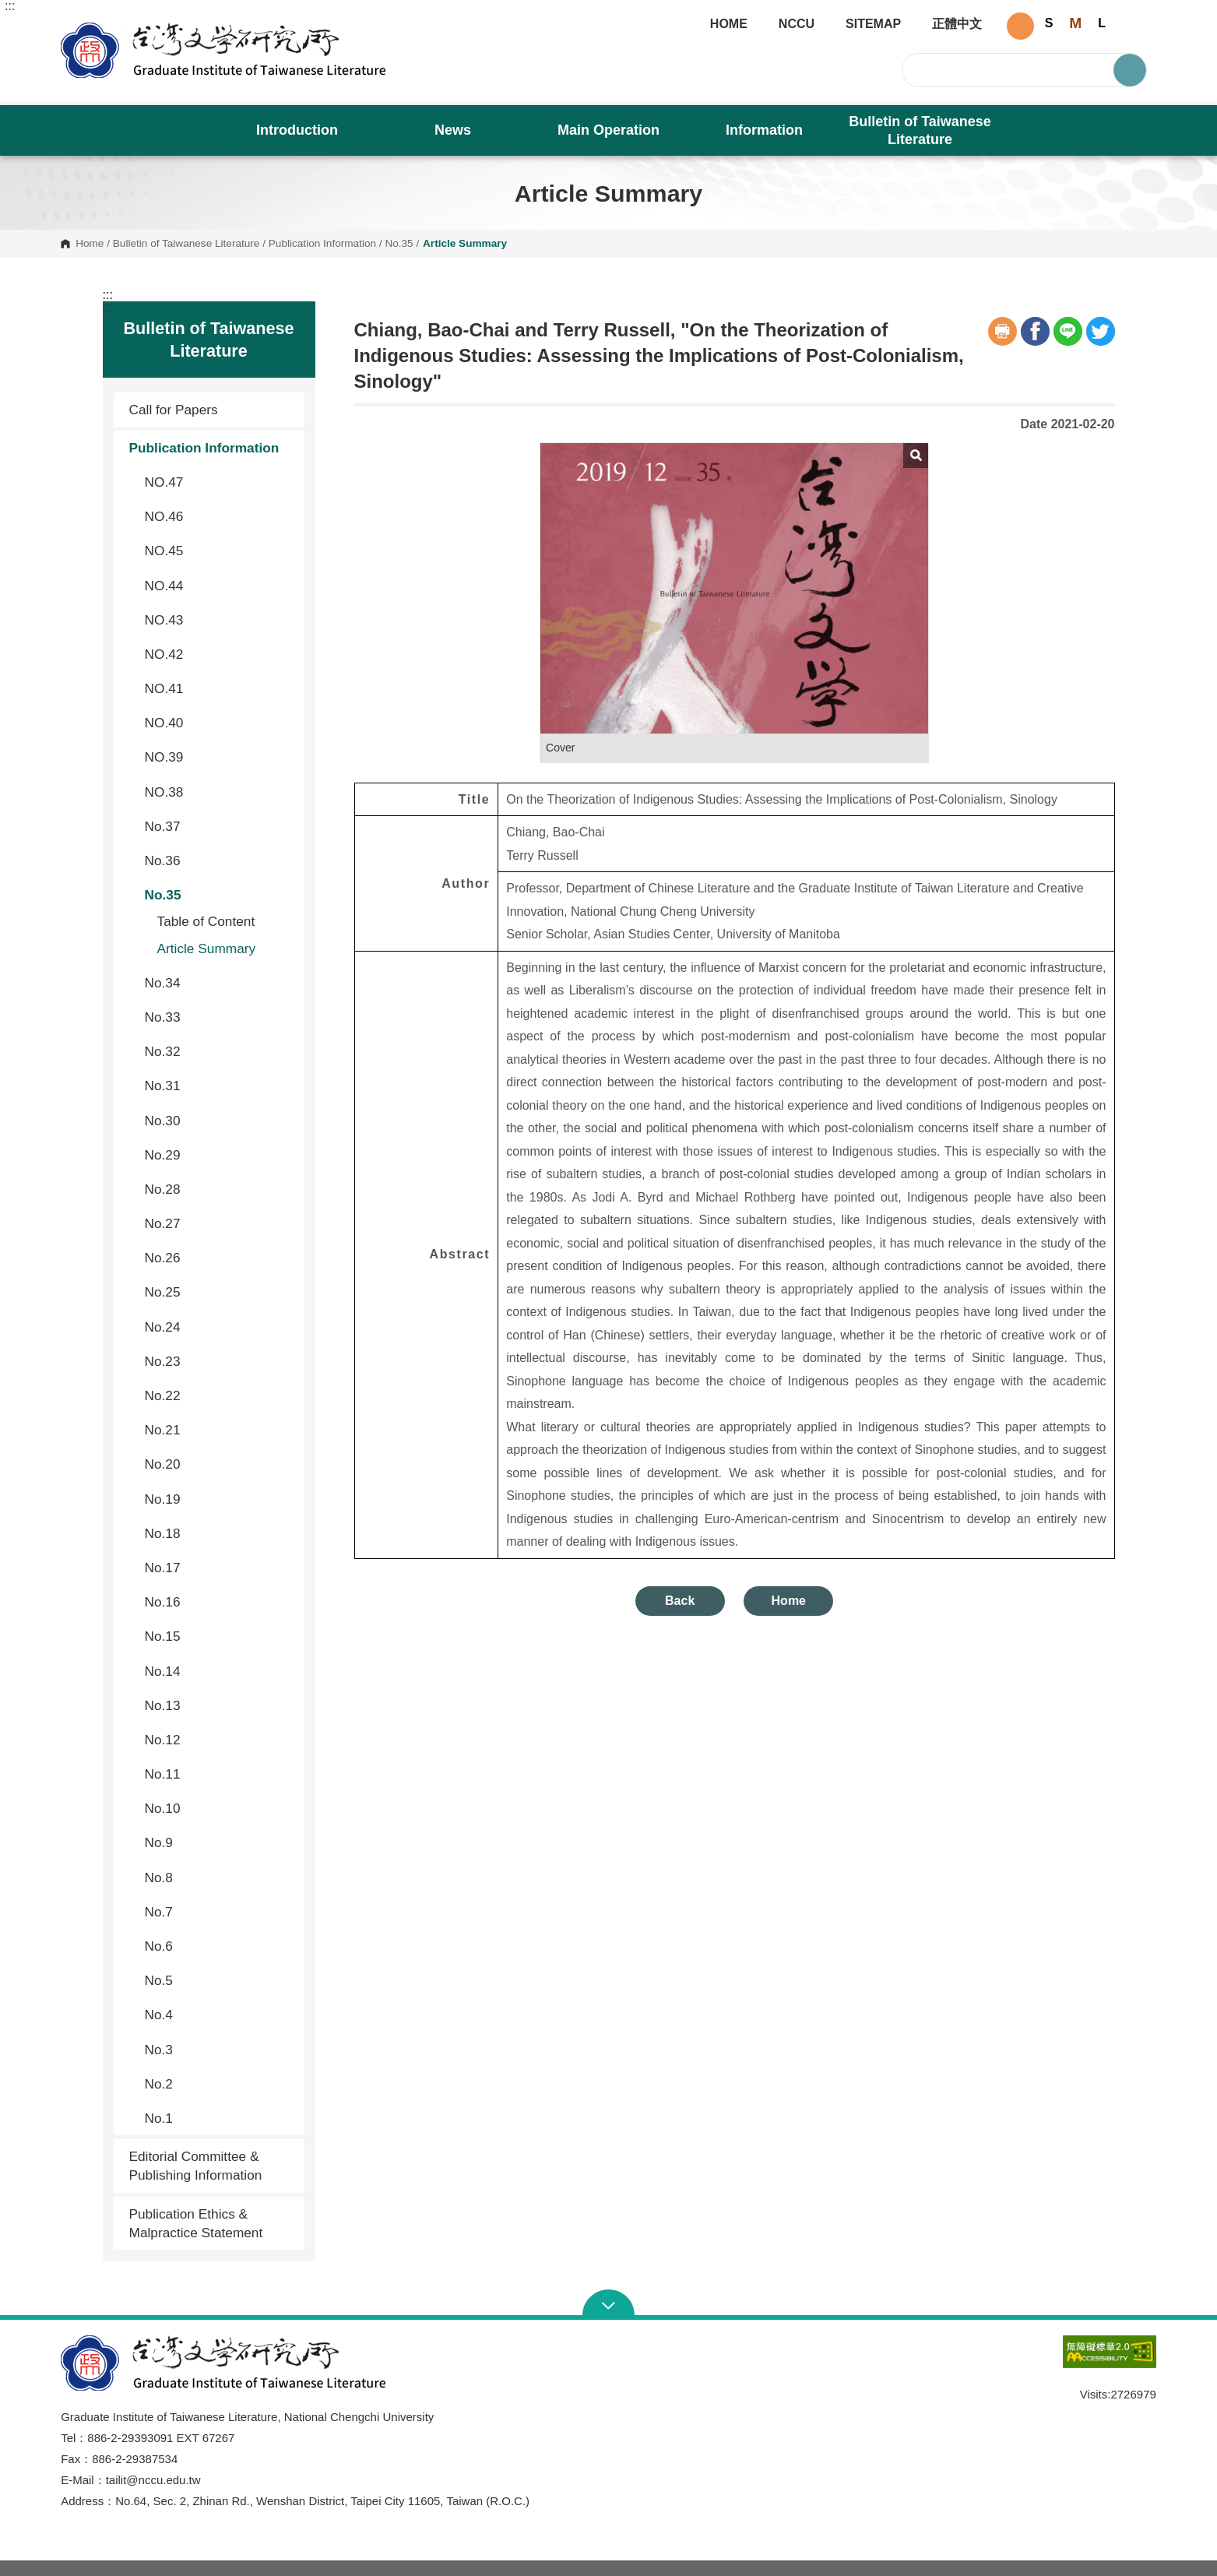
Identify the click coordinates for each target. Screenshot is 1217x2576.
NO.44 (218, 585)
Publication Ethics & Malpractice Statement (196, 2223)
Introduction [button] (297, 130)
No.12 (218, 1739)
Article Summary (206, 948)
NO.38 (218, 792)
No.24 (218, 1327)
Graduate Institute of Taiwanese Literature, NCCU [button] (73, 28)
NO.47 (218, 482)
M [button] (1075, 23)
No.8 (218, 1877)
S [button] (1049, 23)
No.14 (218, 1671)
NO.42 (218, 654)
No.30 (218, 1120)
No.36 (218, 860)
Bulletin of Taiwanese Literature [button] (920, 130)
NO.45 (218, 550)
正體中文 (957, 24)
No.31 (218, 1085)
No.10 (218, 1808)
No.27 (218, 1223)
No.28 (218, 1189)
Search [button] (1129, 70)
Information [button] (764, 130)
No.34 (218, 983)
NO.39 (218, 757)
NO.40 (218, 722)
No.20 (218, 1464)
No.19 (218, 1499)
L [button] (1102, 23)
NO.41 (218, 688)
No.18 (218, 1533)
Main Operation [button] (608, 130)
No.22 (218, 1395)
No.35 (399, 243)
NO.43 (218, 620)
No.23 (218, 1361)
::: (10, 6)
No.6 (218, 1946)
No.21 (218, 1430)
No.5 (218, 1980)
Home (90, 243)
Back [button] (680, 1600)
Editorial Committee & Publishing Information (195, 2165)
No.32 (218, 1051)
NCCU (796, 24)
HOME (728, 24)
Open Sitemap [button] (608, 2304)
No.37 (218, 826)
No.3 (218, 2049)
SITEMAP (873, 24)
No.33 (218, 1017)
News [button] (452, 130)
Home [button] (789, 1600)
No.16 (218, 1602)
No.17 (218, 1567)
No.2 (218, 2084)
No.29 (218, 1155)
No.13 (218, 1705)
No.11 (218, 1774)
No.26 (218, 1257)
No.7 (218, 1912)
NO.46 (218, 516)
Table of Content (206, 921)
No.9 (218, 1842)
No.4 (218, 2014)
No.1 (218, 2118)
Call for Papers (173, 409)
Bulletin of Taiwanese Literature (186, 243)
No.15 (218, 1636)
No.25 (218, 1292)
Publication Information (322, 243)
